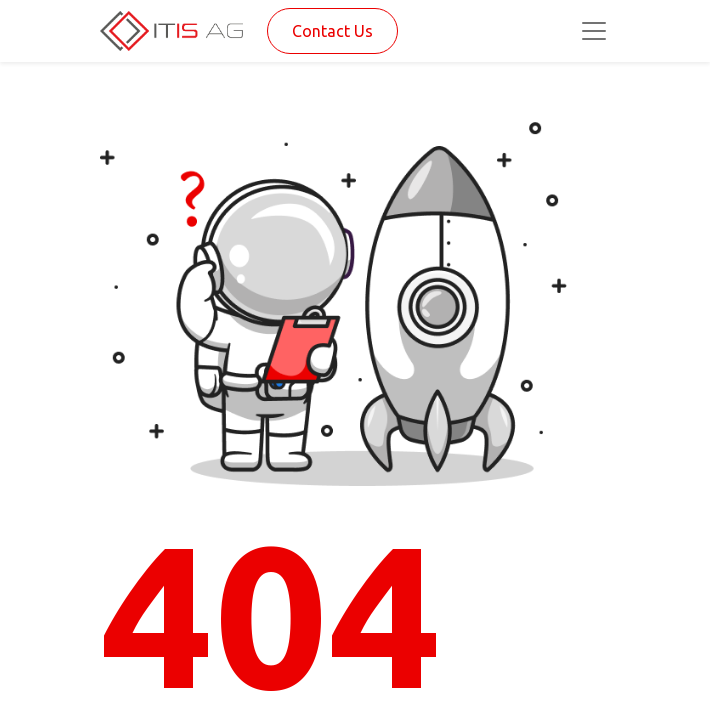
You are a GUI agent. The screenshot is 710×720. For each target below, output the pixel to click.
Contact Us (332, 31)
